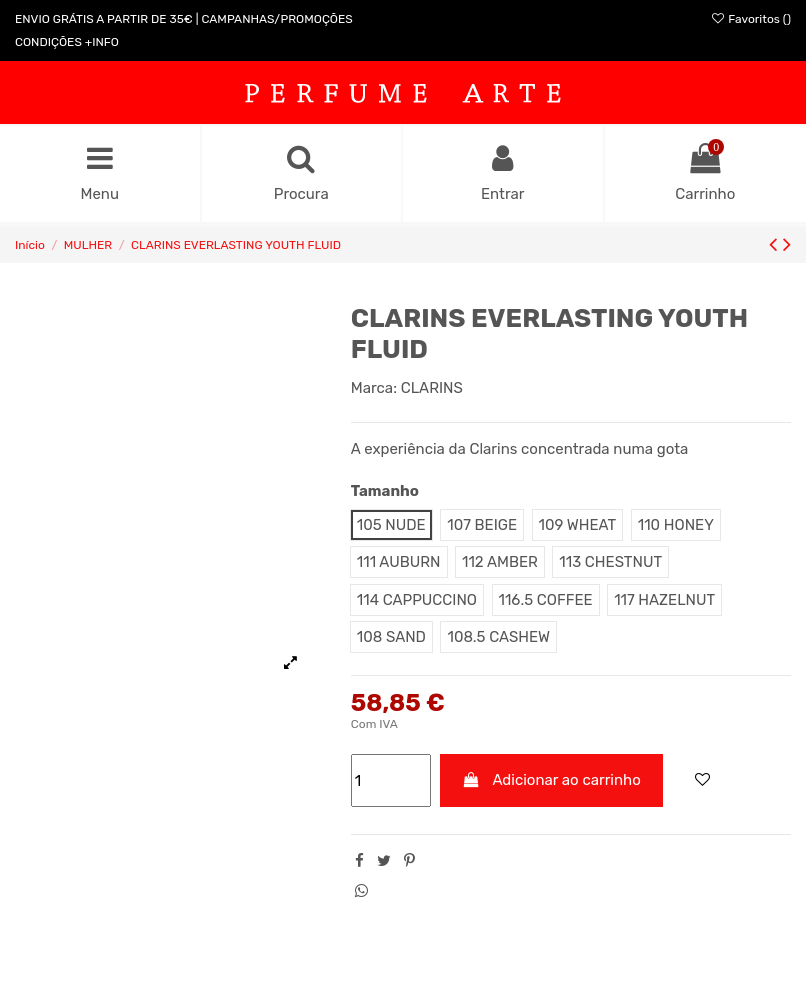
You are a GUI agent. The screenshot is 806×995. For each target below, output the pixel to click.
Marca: (374, 388)
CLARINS (432, 388)
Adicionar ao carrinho (551, 780)
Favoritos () (750, 19)
